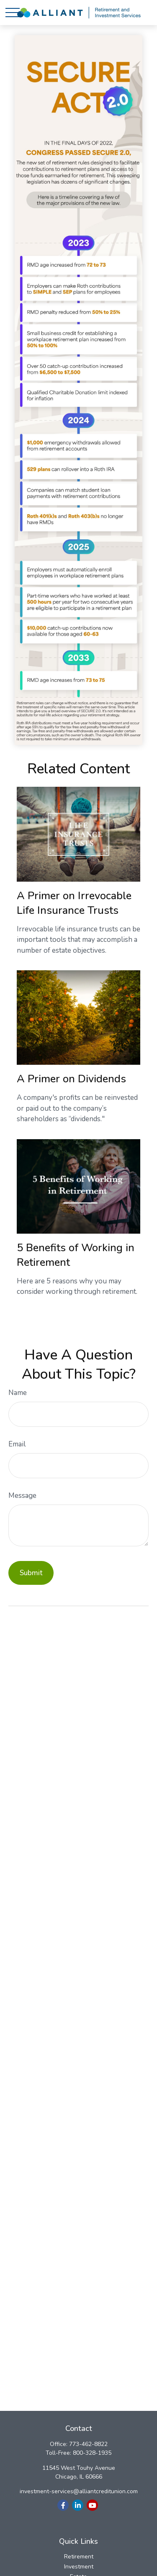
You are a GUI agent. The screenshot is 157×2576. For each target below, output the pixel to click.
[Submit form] (31, 1573)
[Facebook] (63, 2505)
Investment (78, 2567)
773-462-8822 (88, 2444)
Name (17, 1393)
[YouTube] (92, 2505)
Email (17, 1444)
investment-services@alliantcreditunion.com (79, 2491)
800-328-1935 (92, 2453)
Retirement (78, 2557)
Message (22, 1495)
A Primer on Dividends (71, 1078)
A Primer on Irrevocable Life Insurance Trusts (74, 903)
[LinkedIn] (77, 2505)
